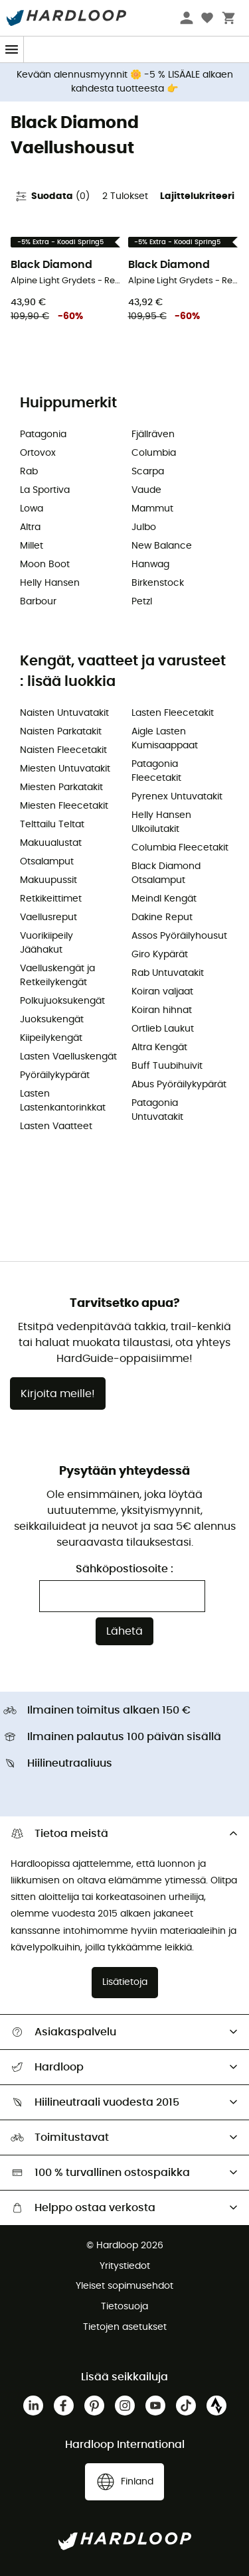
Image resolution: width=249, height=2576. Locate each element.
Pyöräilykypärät (55, 1075)
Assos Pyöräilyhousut (179, 936)
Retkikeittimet (51, 899)
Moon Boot (45, 564)
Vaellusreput (48, 917)
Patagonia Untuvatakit (157, 1110)
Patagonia (43, 434)
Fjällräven (153, 434)
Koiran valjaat (162, 991)
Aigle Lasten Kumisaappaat (164, 738)
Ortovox (38, 453)
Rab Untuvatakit (167, 973)
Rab (29, 471)
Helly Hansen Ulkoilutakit (161, 822)
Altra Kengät (159, 1047)
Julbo (143, 527)
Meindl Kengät (164, 899)
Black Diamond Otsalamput (166, 873)
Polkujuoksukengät (62, 1001)
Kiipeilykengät (51, 1038)
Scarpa (147, 471)
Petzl (141, 601)
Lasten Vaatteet (56, 1126)
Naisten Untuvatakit (64, 713)
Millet (31, 546)
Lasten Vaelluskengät (68, 1056)
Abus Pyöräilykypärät (178, 1084)
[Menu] (12, 49)
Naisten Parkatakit (61, 731)
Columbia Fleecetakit (179, 847)
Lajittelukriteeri (197, 196)
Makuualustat (51, 843)
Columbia (153, 453)
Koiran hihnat (161, 1010)
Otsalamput (47, 861)
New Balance (161, 546)
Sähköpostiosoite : (124, 1569)
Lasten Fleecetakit (172, 713)
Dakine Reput (162, 917)
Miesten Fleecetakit (64, 806)
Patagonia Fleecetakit (156, 771)
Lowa (31, 508)
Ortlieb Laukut (162, 1029)
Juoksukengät (52, 1019)
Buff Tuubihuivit (167, 1066)
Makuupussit (48, 880)
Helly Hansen (50, 583)
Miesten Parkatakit (61, 787)
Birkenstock (157, 583)
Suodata (52, 196)
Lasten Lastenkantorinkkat (63, 1101)
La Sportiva (45, 490)
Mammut (152, 508)
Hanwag (150, 564)
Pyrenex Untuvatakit (176, 796)
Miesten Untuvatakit (65, 769)
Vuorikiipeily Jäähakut (46, 943)
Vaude (146, 490)
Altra (30, 527)
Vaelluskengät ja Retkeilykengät (57, 975)
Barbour (38, 601)
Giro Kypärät (159, 954)
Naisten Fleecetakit (63, 750)
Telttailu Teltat (52, 824)
